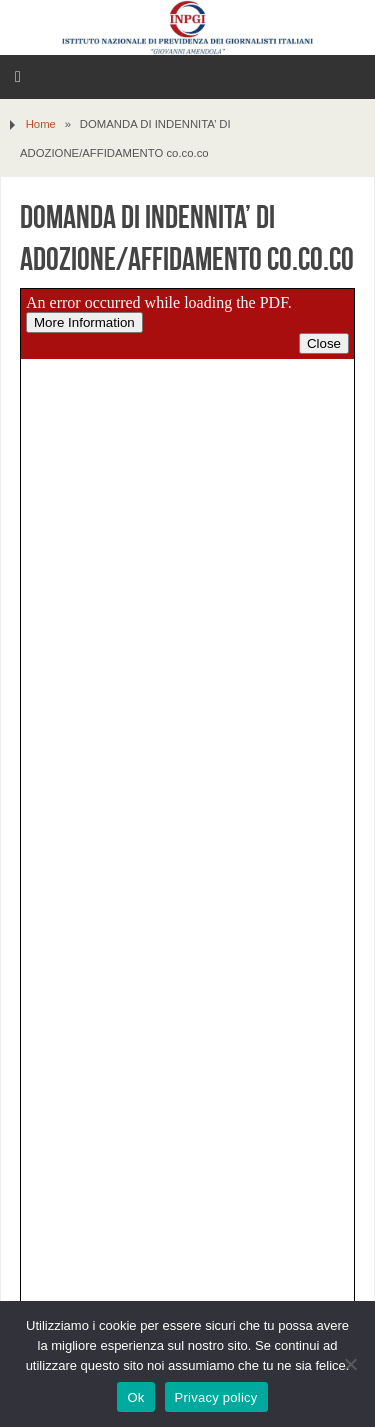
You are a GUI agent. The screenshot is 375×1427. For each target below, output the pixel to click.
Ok (135, 1397)
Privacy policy (216, 1397)
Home (41, 124)
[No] (350, 1364)
